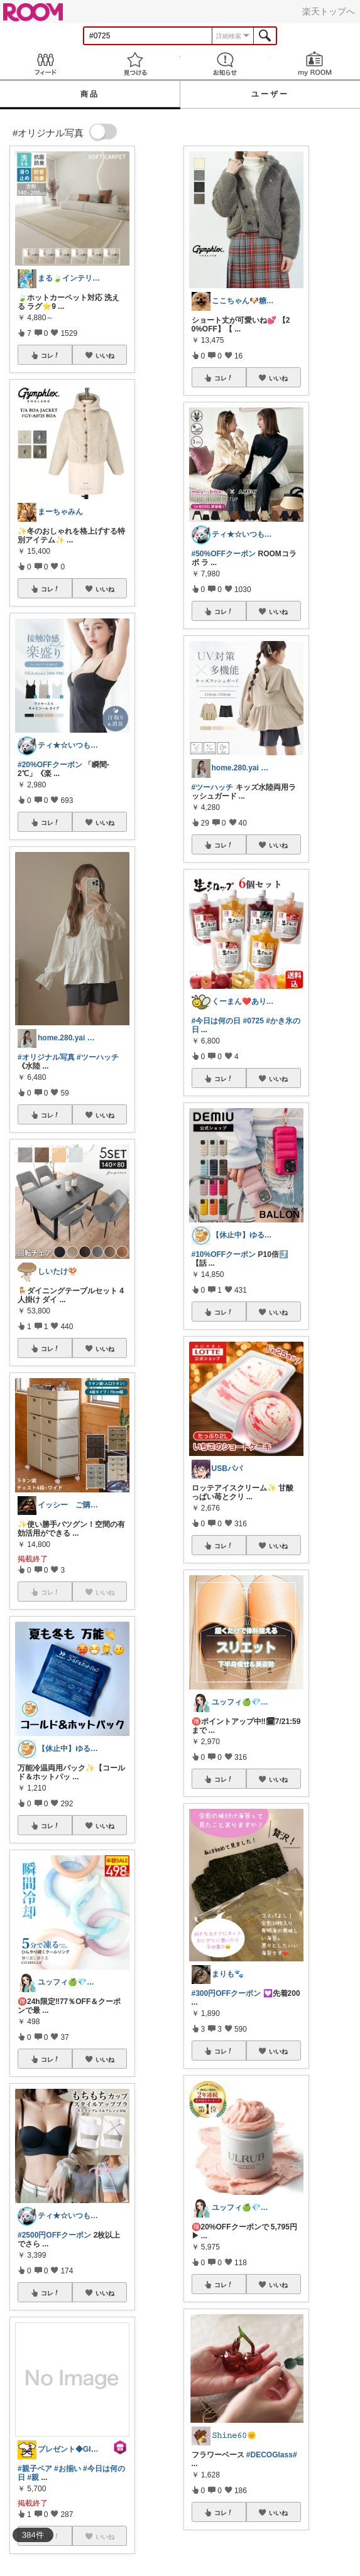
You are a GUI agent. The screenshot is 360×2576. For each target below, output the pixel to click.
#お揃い (67, 2468)
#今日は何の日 (216, 1020)
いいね (104, 355)
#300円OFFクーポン (226, 1993)
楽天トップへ (328, 11)
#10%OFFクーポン (224, 1254)
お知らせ (225, 63)
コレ (50, 355)
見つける (135, 63)
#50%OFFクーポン (224, 553)
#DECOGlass (269, 2454)
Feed (45, 63)
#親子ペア (35, 2468)
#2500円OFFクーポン (54, 2235)
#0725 (253, 1020)
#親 (33, 2477)
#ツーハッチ (98, 1057)
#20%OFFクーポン (50, 764)
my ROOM (315, 63)
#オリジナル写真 (46, 1057)
